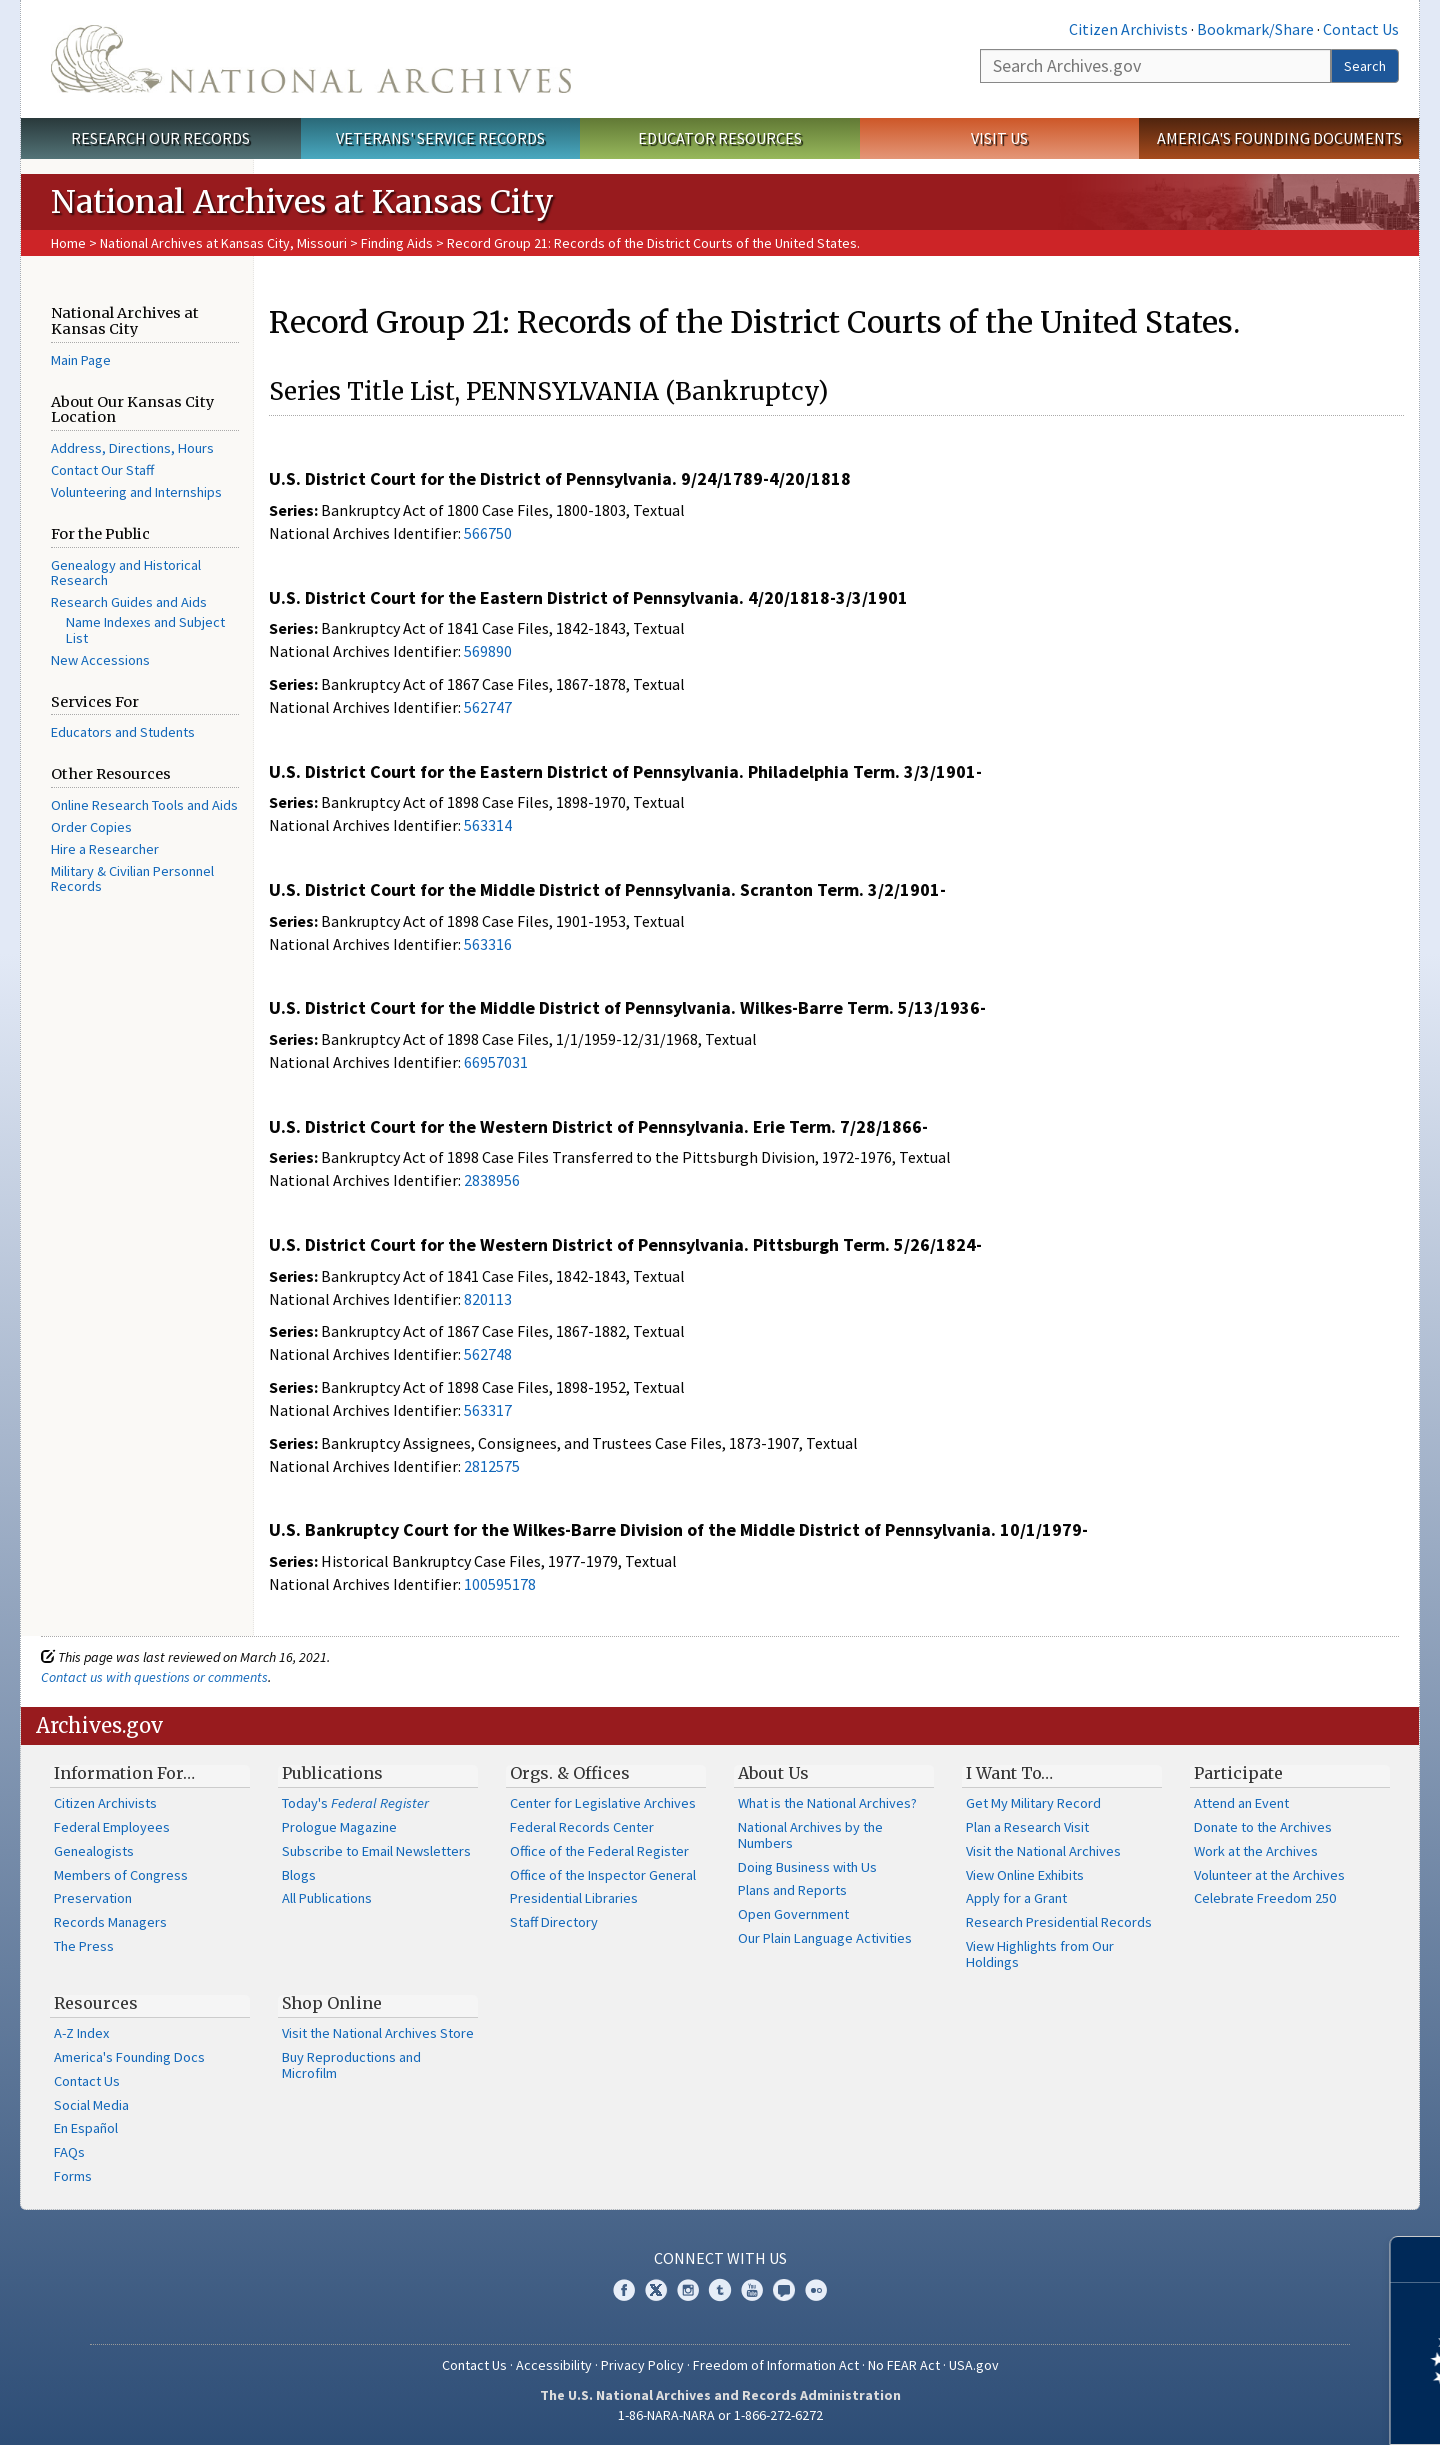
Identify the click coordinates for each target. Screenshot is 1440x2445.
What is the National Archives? (827, 1803)
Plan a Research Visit (1027, 1827)
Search (1365, 66)
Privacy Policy (642, 2365)
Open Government (793, 1914)
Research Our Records (160, 138)
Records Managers (110, 1922)
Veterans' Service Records (440, 138)
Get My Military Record (1033, 1803)
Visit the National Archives (1043, 1851)
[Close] (1416, 2259)
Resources (96, 2003)
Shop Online (332, 2003)
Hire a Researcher (105, 849)
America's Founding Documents (1279, 138)
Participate (1238, 1773)
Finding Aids (397, 243)
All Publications (327, 1898)
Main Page (81, 360)
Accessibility (554, 2365)
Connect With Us (720, 2258)
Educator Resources (720, 138)
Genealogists (94, 1851)
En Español (86, 2128)
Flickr (816, 2290)
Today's (355, 1803)
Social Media (91, 2105)
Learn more (1262, 2409)
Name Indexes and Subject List (145, 630)
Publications (332, 1773)
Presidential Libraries (574, 1898)
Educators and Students (123, 732)
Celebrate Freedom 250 (1265, 1898)
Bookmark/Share (1255, 29)
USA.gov (974, 2365)
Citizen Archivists (1128, 29)
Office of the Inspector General (603, 1875)
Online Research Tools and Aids (144, 805)
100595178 (500, 1584)
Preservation (93, 1898)
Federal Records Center (582, 1827)
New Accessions (100, 660)
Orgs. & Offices (570, 1773)
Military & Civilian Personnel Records (132, 879)
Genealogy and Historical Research (126, 573)
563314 (488, 825)
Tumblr (720, 2290)
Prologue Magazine (339, 1827)
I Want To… (1009, 1773)
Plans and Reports (792, 1890)
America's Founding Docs (129, 2057)
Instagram (688, 2290)
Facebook (624, 2290)
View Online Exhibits (1025, 1875)
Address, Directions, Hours (132, 448)
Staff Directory (554, 1922)
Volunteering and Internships (136, 492)
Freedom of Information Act (776, 2365)
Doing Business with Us (807, 1867)
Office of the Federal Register (599, 1851)
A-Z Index (81, 2033)
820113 (488, 1299)
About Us (773, 1773)
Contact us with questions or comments (154, 1677)
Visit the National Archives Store (378, 2033)
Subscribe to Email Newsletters (376, 1851)
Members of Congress (121, 1875)
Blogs (299, 1875)
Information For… (124, 1773)
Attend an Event (1241, 1803)
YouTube (752, 2290)
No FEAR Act (904, 2365)
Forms (73, 2176)
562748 (488, 1354)
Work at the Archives (1256, 1851)
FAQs (69, 2152)
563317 (488, 1410)
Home (68, 243)
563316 (488, 944)
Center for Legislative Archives (603, 1803)
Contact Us (1361, 29)
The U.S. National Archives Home (311, 59)
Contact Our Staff (102, 470)
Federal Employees (112, 1827)
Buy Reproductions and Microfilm (351, 2065)
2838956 (492, 1180)
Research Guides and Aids (129, 602)
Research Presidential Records (1059, 1922)
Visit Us (999, 138)
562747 (488, 707)
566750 (488, 533)
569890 (488, 651)
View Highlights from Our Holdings (1040, 1954)
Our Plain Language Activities (825, 1938)
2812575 (492, 1466)
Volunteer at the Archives (1269, 1875)
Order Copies (91, 827)
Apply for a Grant (1016, 1898)
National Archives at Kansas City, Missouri (223, 243)
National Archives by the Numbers (810, 1835)
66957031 (496, 1062)
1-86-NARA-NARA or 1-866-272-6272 (720, 2415)
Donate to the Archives (1263, 1827)
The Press (84, 1946)
